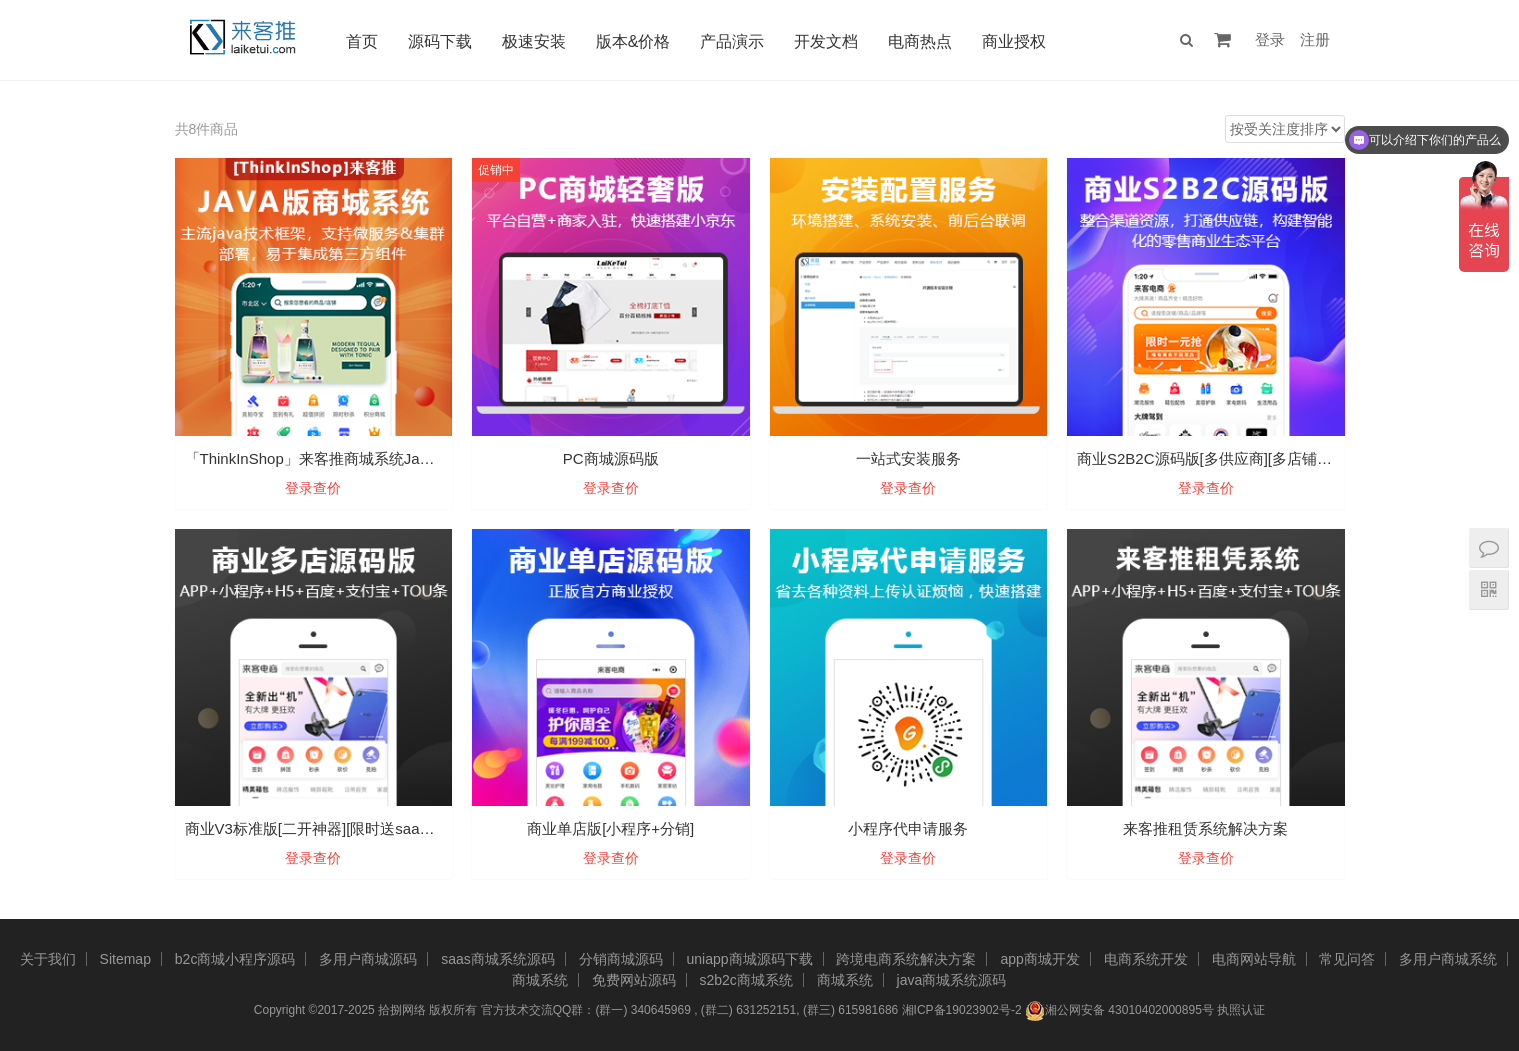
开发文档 (828, 41)
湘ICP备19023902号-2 (962, 1010)
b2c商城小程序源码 (235, 959)
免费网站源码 (634, 980)
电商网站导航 (1254, 959)
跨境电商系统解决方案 (906, 959)
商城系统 (540, 980)
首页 (363, 41)
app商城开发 (1039, 959)
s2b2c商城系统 (745, 980)
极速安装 (535, 41)
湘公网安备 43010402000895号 (1119, 1011)
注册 (1315, 39)
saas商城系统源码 (498, 959)
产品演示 (734, 41)
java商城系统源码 (952, 980)
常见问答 (1347, 959)
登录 (1270, 39)
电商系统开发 (1146, 959)
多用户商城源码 (368, 959)
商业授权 (1016, 41)
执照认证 (1241, 1010)
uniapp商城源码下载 (750, 959)
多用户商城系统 (1448, 959)
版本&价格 (634, 41)
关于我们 (48, 959)
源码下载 (441, 41)
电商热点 (922, 41)
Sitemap (125, 959)
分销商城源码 (621, 959)
